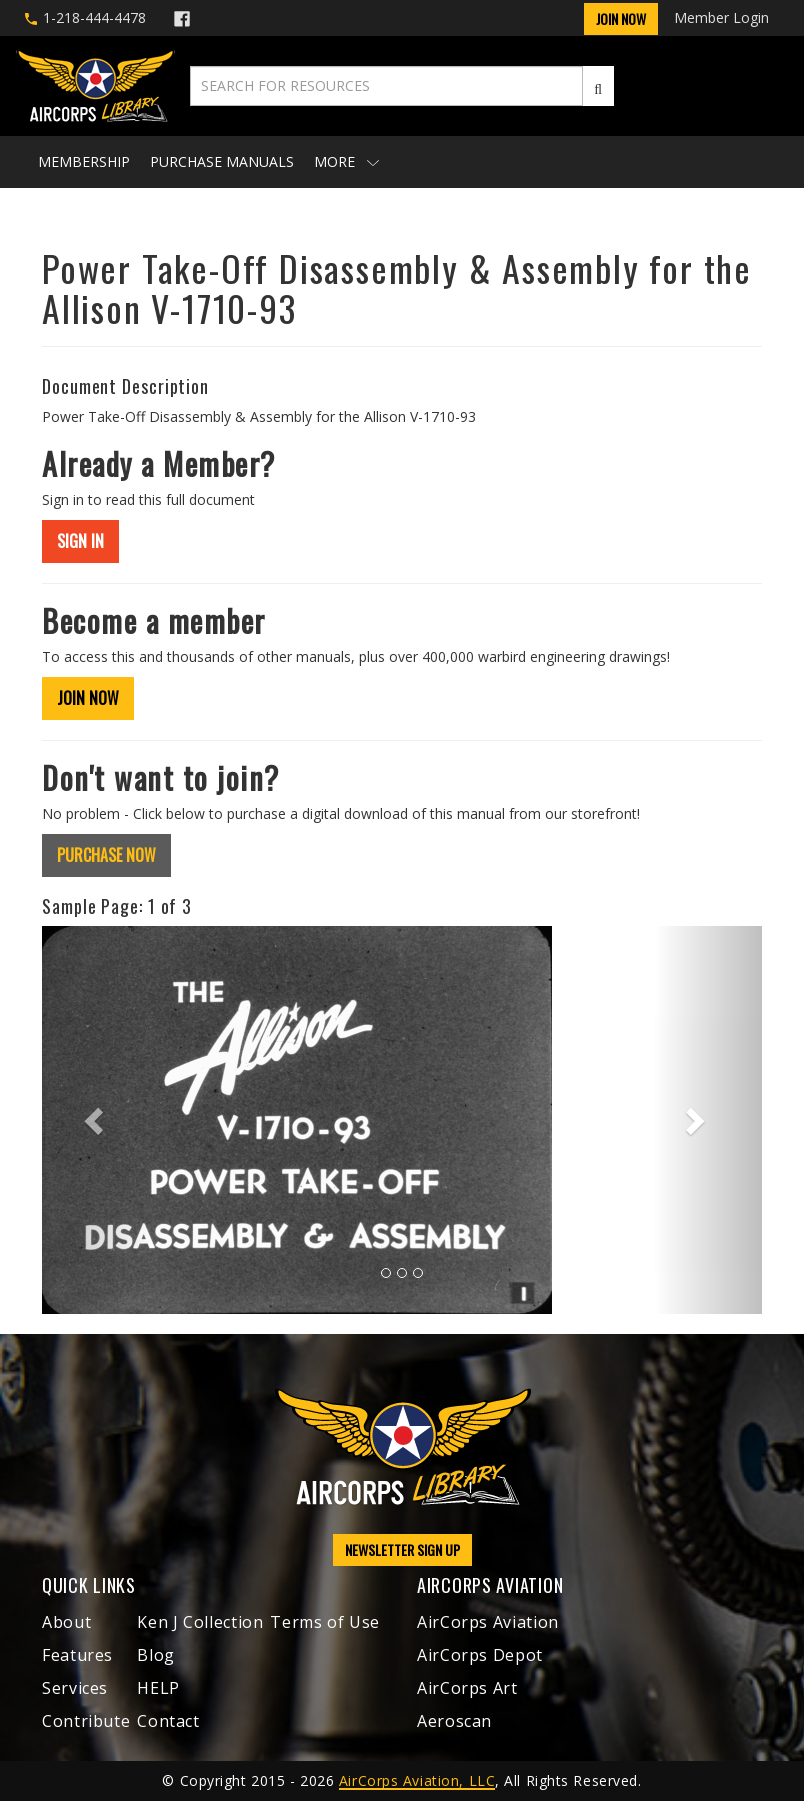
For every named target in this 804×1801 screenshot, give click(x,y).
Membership (84, 161)
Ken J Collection (200, 1622)
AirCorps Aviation (488, 1622)
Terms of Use (325, 1622)
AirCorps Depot (480, 1655)
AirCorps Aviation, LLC (417, 1780)
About (66, 1622)
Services (75, 1688)
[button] (96, 1120)
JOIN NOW (88, 698)
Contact (168, 1721)
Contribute (86, 1721)
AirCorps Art (467, 1688)
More (346, 161)
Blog (156, 1655)
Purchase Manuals (222, 161)
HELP (158, 1688)
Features (77, 1655)
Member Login (721, 17)
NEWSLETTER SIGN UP (402, 1549)
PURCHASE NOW (106, 855)
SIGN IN (80, 541)
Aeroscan (454, 1721)
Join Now (621, 18)
